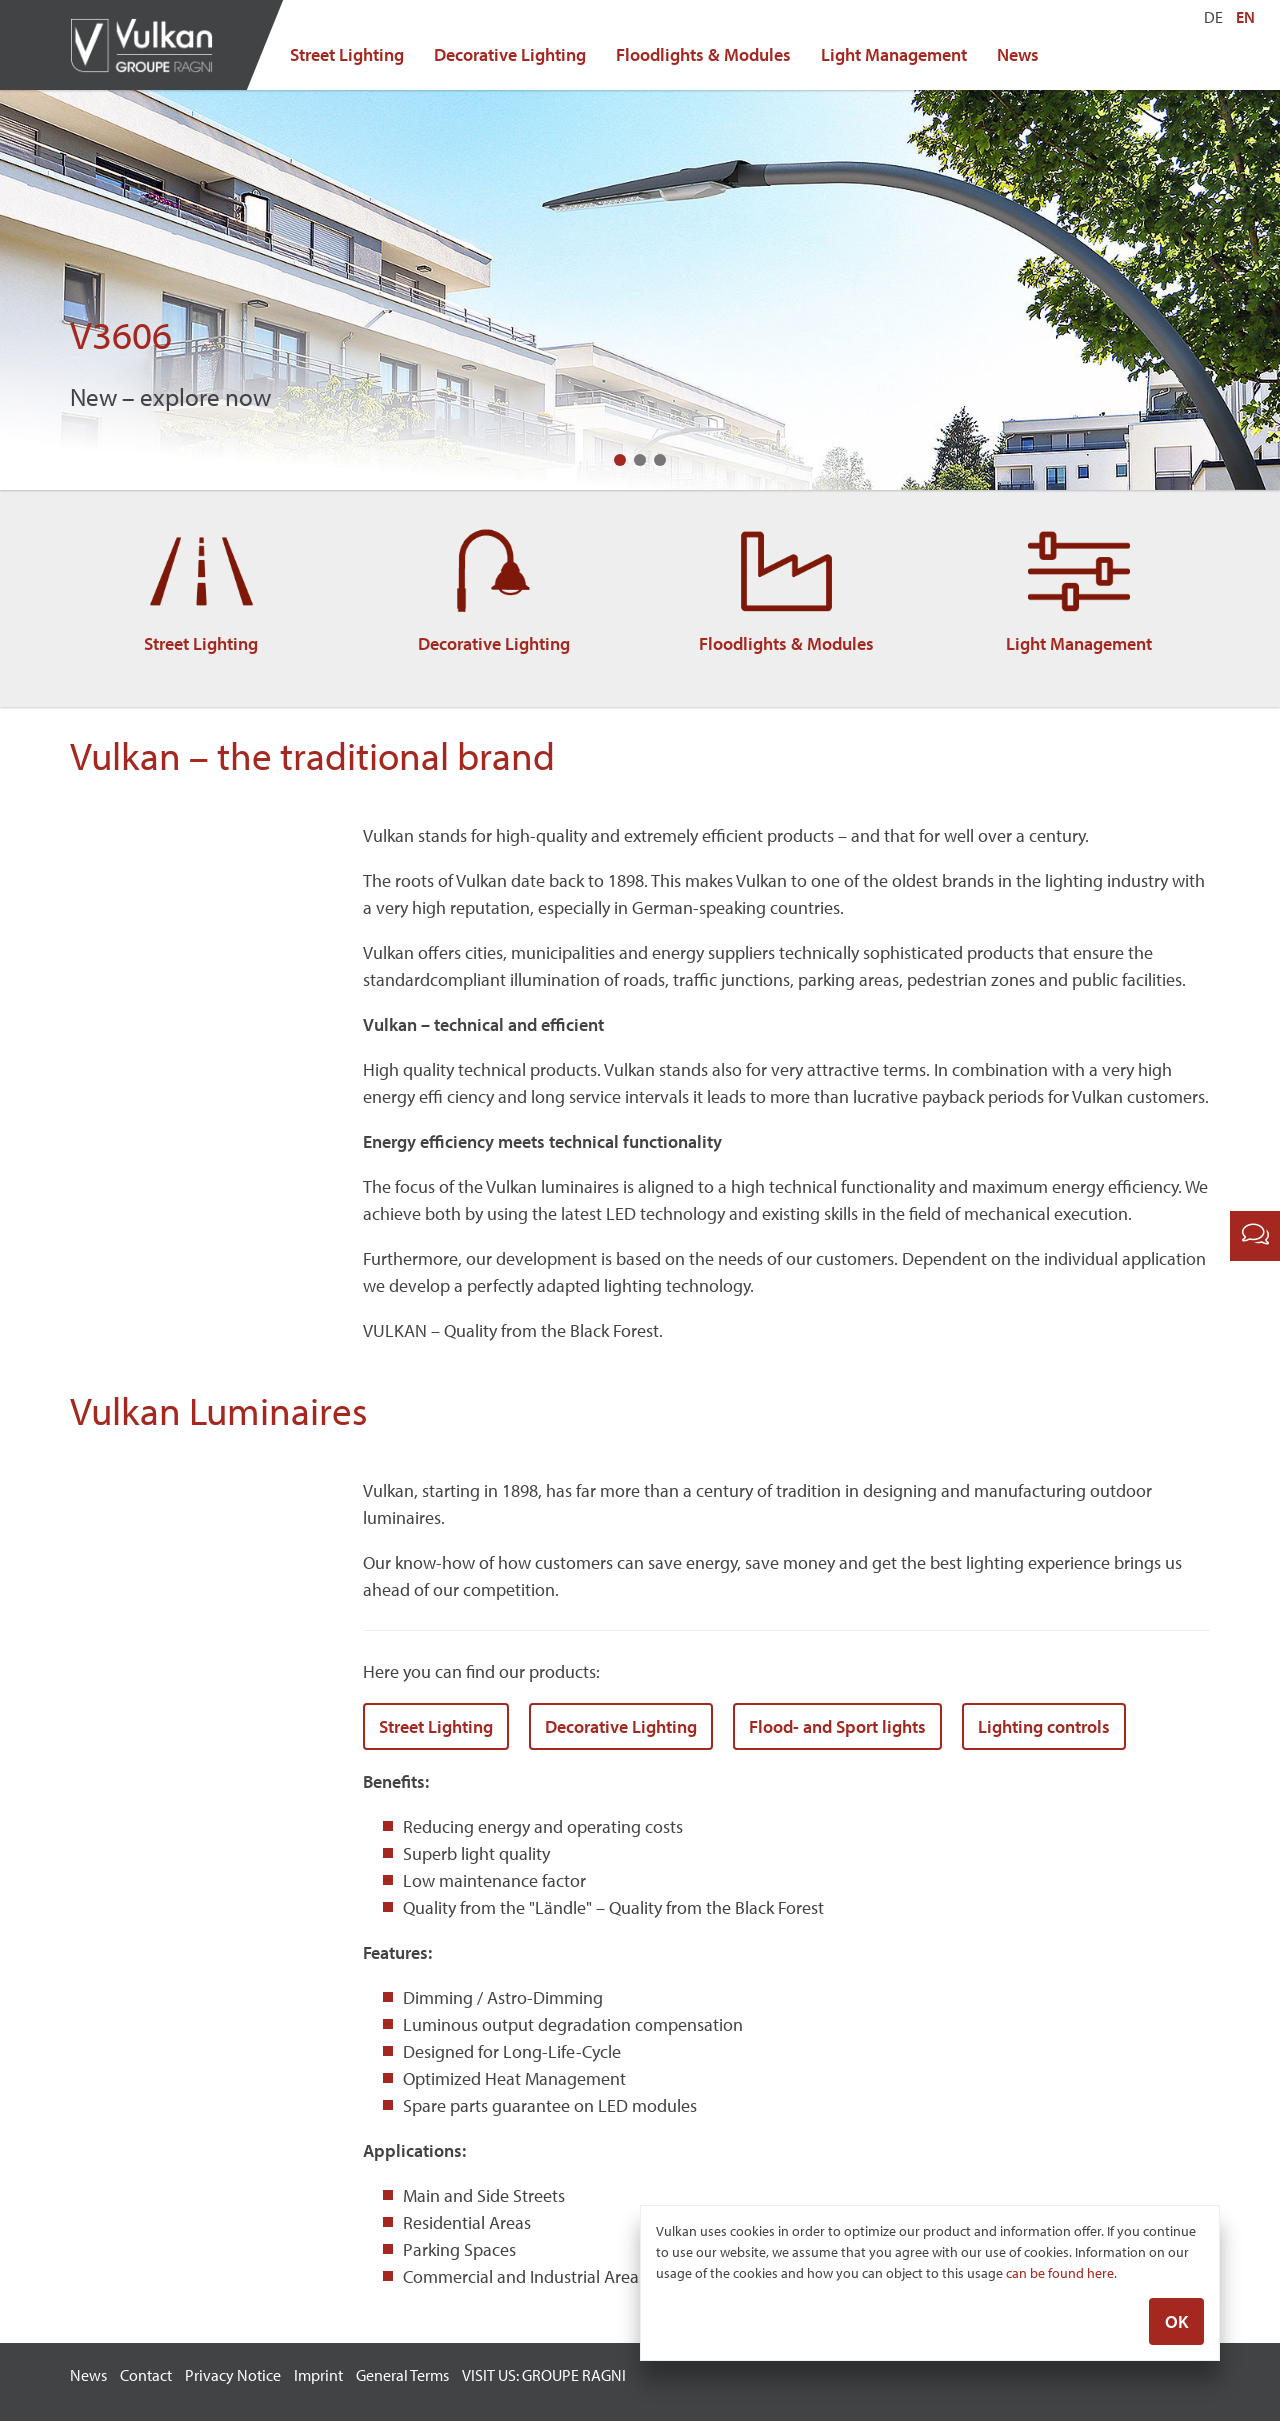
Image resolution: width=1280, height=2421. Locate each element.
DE (1213, 17)
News (1018, 54)
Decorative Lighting (510, 54)
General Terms (402, 2375)
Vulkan (150, 45)
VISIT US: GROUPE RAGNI (544, 2375)
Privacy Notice (233, 2375)
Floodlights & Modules (703, 54)
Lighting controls (1044, 1726)
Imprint (318, 2375)
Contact (146, 2375)
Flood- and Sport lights (837, 1726)
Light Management (894, 54)
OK (1176, 2324)
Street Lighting (347, 54)
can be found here (1060, 2276)
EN (1245, 17)
